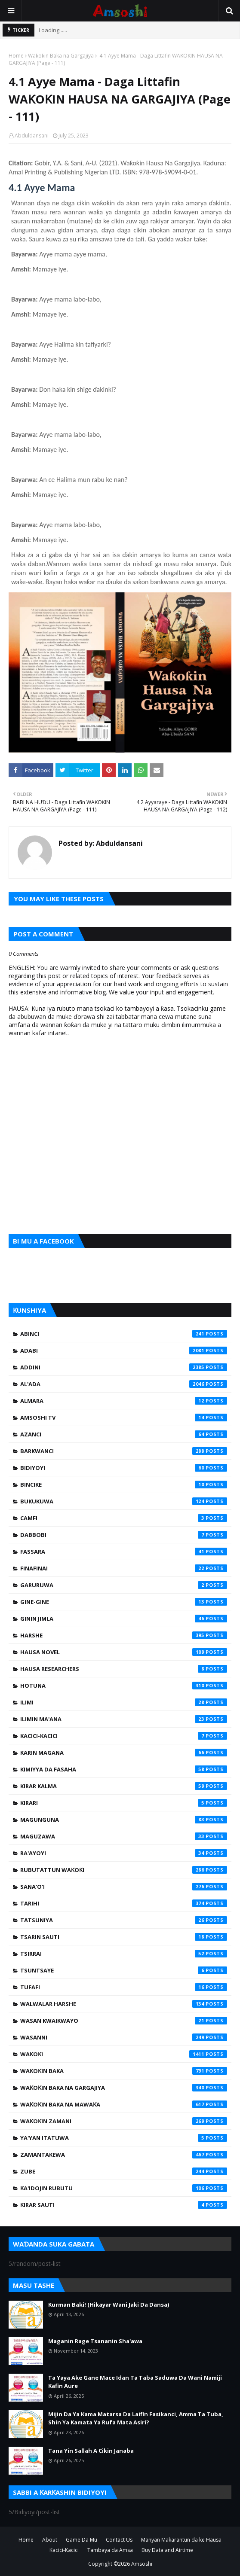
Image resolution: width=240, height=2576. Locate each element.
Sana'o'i (123, 1886)
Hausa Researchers (123, 1669)
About (49, 2539)
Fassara (123, 1551)
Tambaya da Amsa (110, 2550)
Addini (123, 1367)
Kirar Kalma (123, 1786)
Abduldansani (32, 135)
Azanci (123, 1434)
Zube (123, 2171)
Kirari (123, 1803)
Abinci (123, 1334)
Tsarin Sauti (123, 1937)
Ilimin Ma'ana (123, 1719)
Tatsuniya (123, 1920)
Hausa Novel (123, 1652)
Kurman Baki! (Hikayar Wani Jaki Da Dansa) (108, 2304)
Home (16, 55)
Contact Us (119, 2539)
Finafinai (123, 1568)
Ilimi (123, 1702)
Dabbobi (123, 1535)
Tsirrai (123, 1953)
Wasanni (123, 2037)
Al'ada (123, 1384)
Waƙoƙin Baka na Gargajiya (61, 55)
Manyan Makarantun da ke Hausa (181, 2539)
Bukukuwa (123, 1501)
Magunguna (123, 1819)
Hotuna (123, 1685)
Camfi (123, 1518)
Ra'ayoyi (123, 1853)
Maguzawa (123, 1836)
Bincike (123, 1484)
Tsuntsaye (123, 1970)
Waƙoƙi (123, 2054)
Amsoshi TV (123, 1417)
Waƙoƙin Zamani (123, 2121)
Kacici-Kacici (123, 1736)
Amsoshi (141, 2563)
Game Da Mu (81, 2539)
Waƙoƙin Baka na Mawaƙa (123, 2104)
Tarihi (123, 1903)
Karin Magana (123, 1752)
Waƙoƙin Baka (123, 2071)
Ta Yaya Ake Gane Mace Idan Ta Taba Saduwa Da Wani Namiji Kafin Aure (135, 2382)
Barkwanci (123, 1451)
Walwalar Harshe (123, 2004)
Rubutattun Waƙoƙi (123, 1870)
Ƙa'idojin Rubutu (123, 2188)
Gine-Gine (123, 1602)
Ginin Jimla (123, 1618)
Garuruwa (123, 1585)
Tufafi (123, 1987)
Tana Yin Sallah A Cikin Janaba (91, 2450)
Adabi (123, 1350)
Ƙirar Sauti (123, 2205)
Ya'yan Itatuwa (123, 2138)
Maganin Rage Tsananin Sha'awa (95, 2341)
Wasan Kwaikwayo (123, 2020)
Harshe (123, 1635)
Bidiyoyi (123, 1468)
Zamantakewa (123, 2154)
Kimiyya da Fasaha (123, 1769)
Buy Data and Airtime (167, 2550)
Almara (123, 1401)
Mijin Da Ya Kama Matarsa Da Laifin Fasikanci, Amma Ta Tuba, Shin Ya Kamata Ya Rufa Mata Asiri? (135, 2418)
